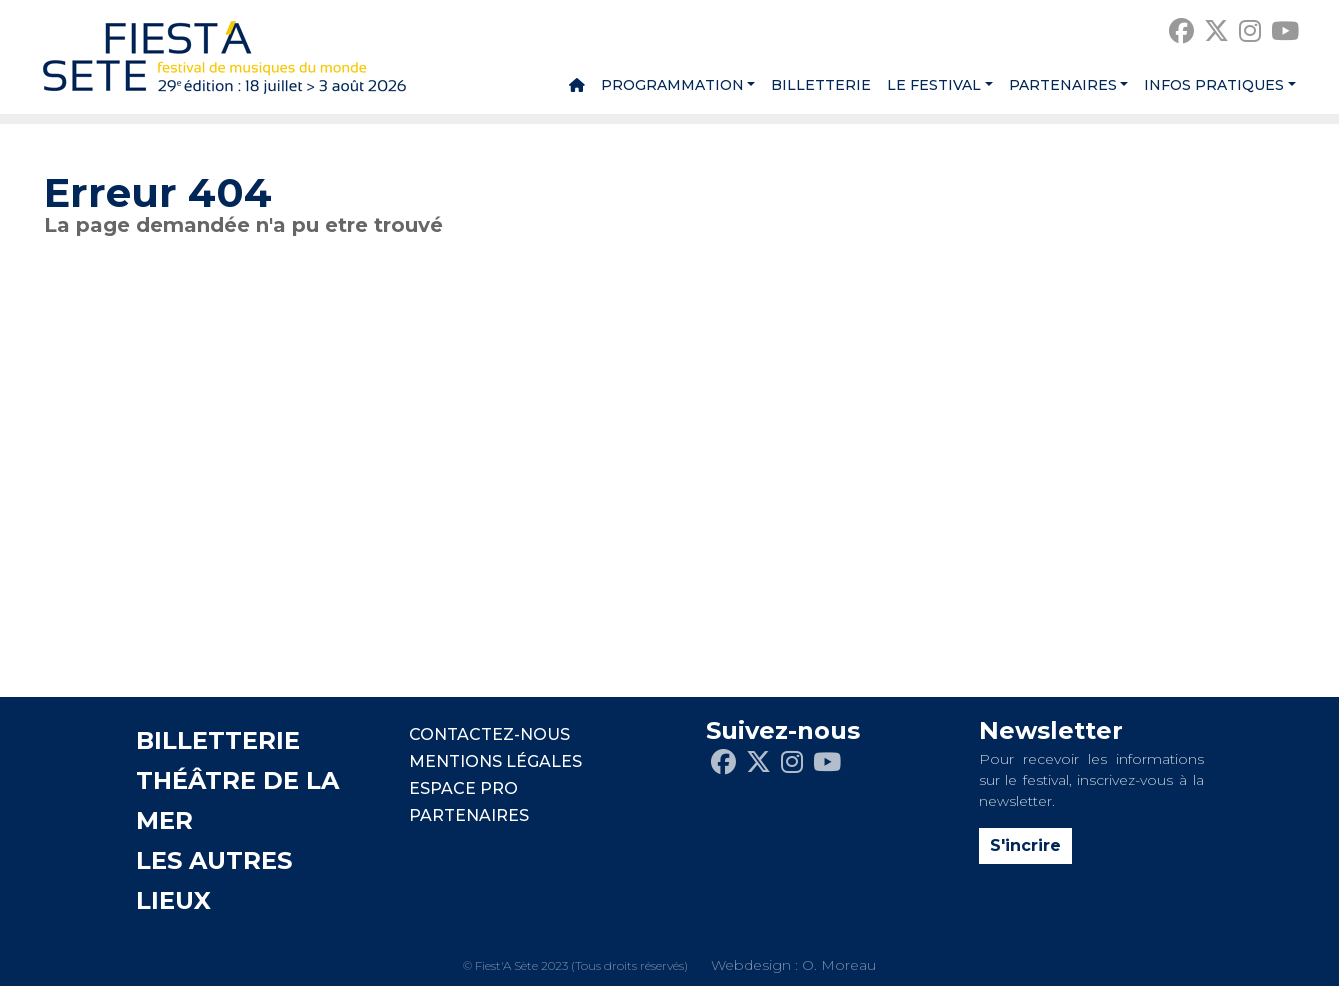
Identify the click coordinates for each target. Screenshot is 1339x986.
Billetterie (821, 85)
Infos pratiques (1214, 85)
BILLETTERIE (218, 740)
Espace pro (463, 788)
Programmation (672, 85)
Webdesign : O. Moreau (793, 965)
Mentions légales (495, 761)
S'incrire (1025, 845)
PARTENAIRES (469, 815)
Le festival (934, 85)
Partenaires (1063, 85)
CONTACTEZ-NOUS (489, 734)
